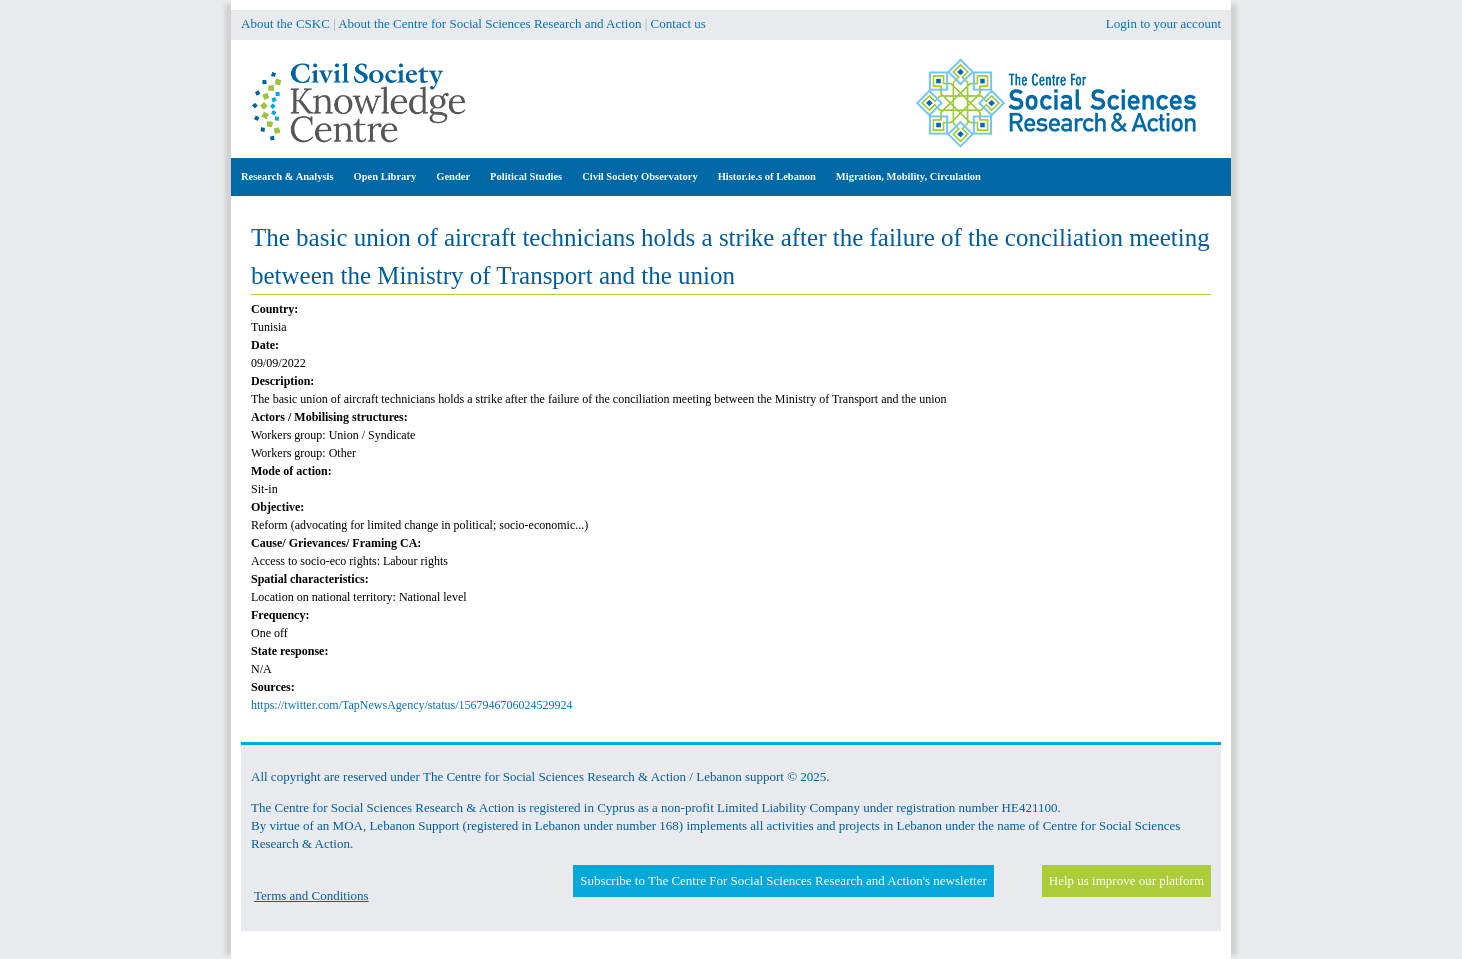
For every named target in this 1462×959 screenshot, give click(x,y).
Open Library (385, 176)
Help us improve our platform (1126, 880)
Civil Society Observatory (639, 176)
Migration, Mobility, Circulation (908, 176)
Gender (453, 176)
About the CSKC (285, 23)
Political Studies (526, 176)
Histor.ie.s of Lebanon (767, 176)
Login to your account (1163, 23)
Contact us (678, 23)
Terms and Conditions (311, 895)
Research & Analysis (287, 176)
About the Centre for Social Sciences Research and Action (489, 23)
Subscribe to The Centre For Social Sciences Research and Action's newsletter (783, 880)
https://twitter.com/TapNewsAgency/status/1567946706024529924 (411, 705)
